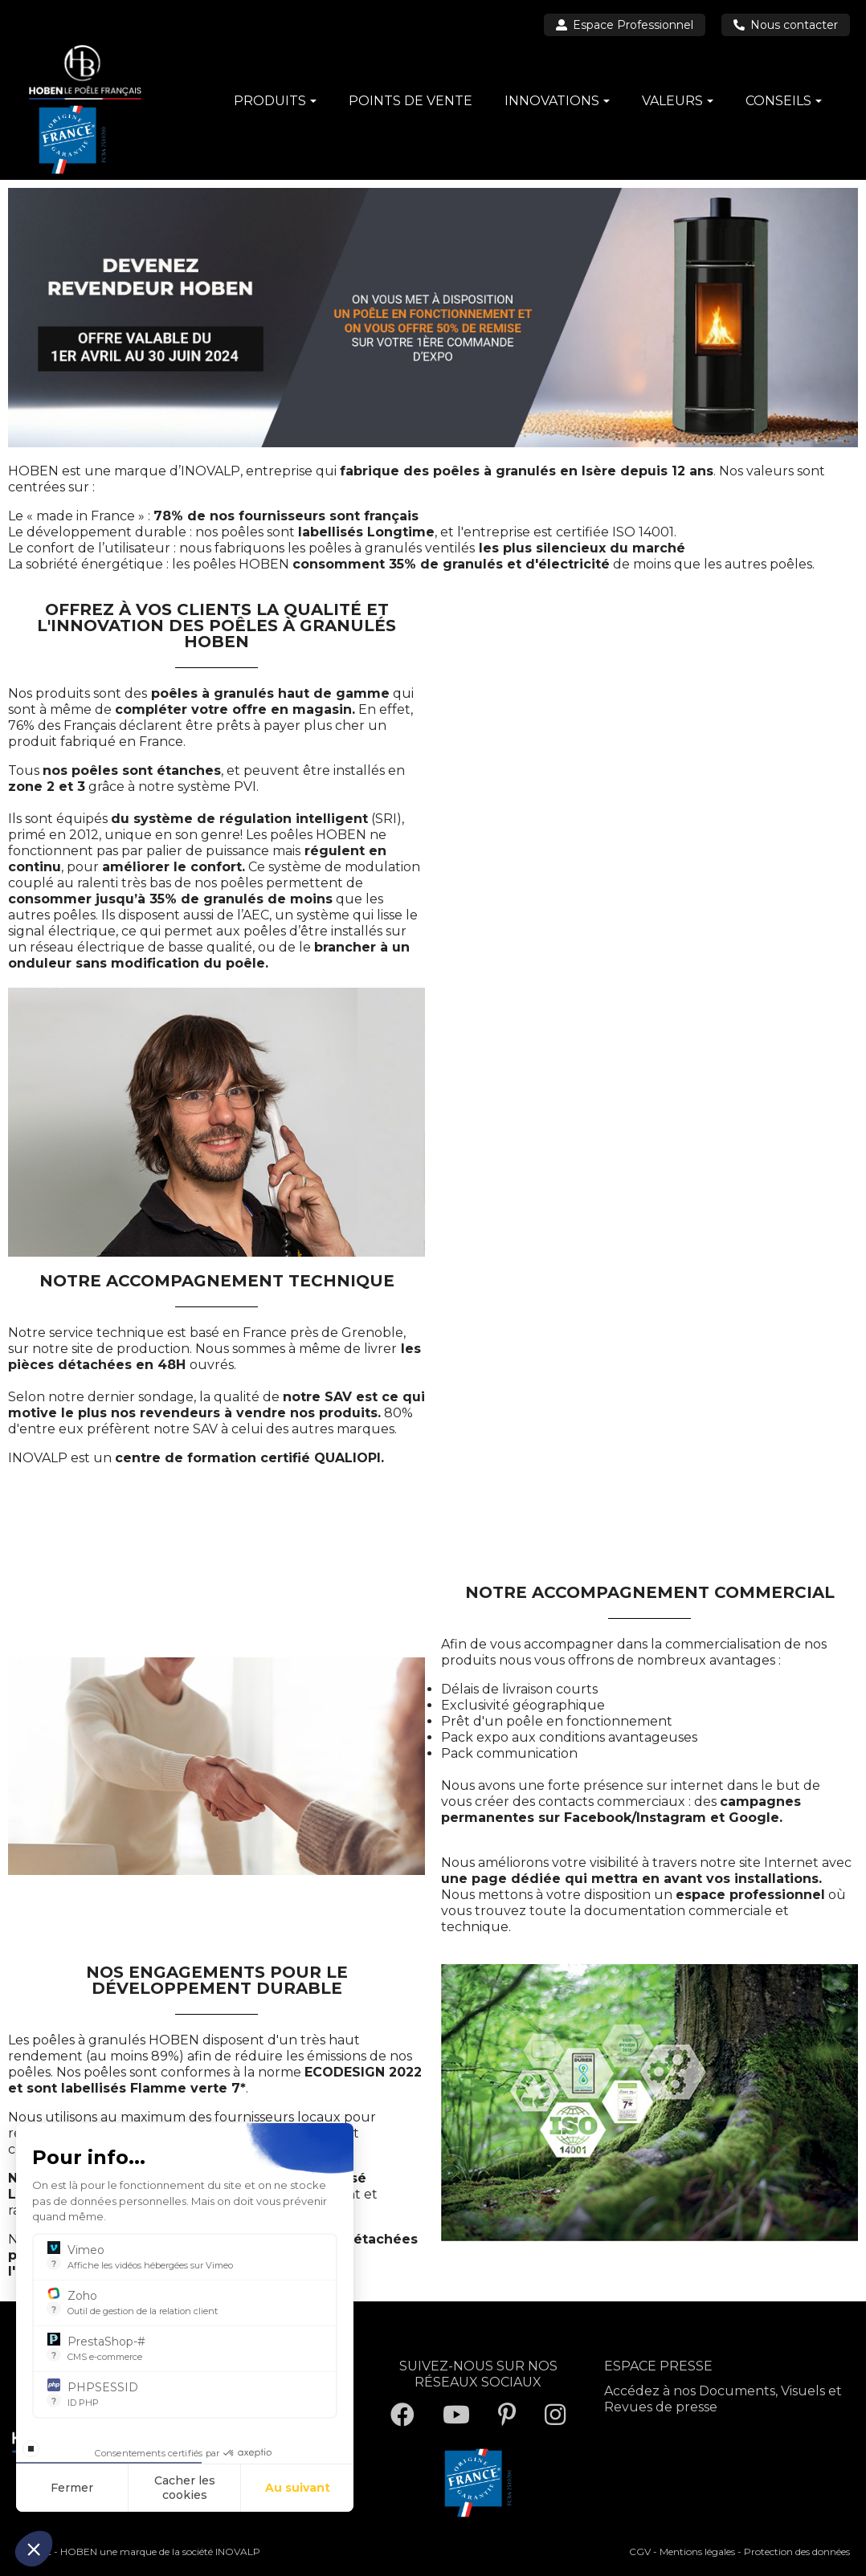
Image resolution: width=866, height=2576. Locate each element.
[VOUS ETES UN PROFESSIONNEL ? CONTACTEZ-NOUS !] (647, 1083)
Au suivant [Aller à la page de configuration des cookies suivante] (297, 2487)
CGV (640, 2551)
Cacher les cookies (184, 2487)
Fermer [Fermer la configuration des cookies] (72, 2487)
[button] (33, 2548)
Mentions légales (697, 2551)
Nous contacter (785, 25)
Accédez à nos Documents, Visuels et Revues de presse (723, 2399)
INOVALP (237, 2551)
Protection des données (797, 2551)
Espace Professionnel (624, 25)
